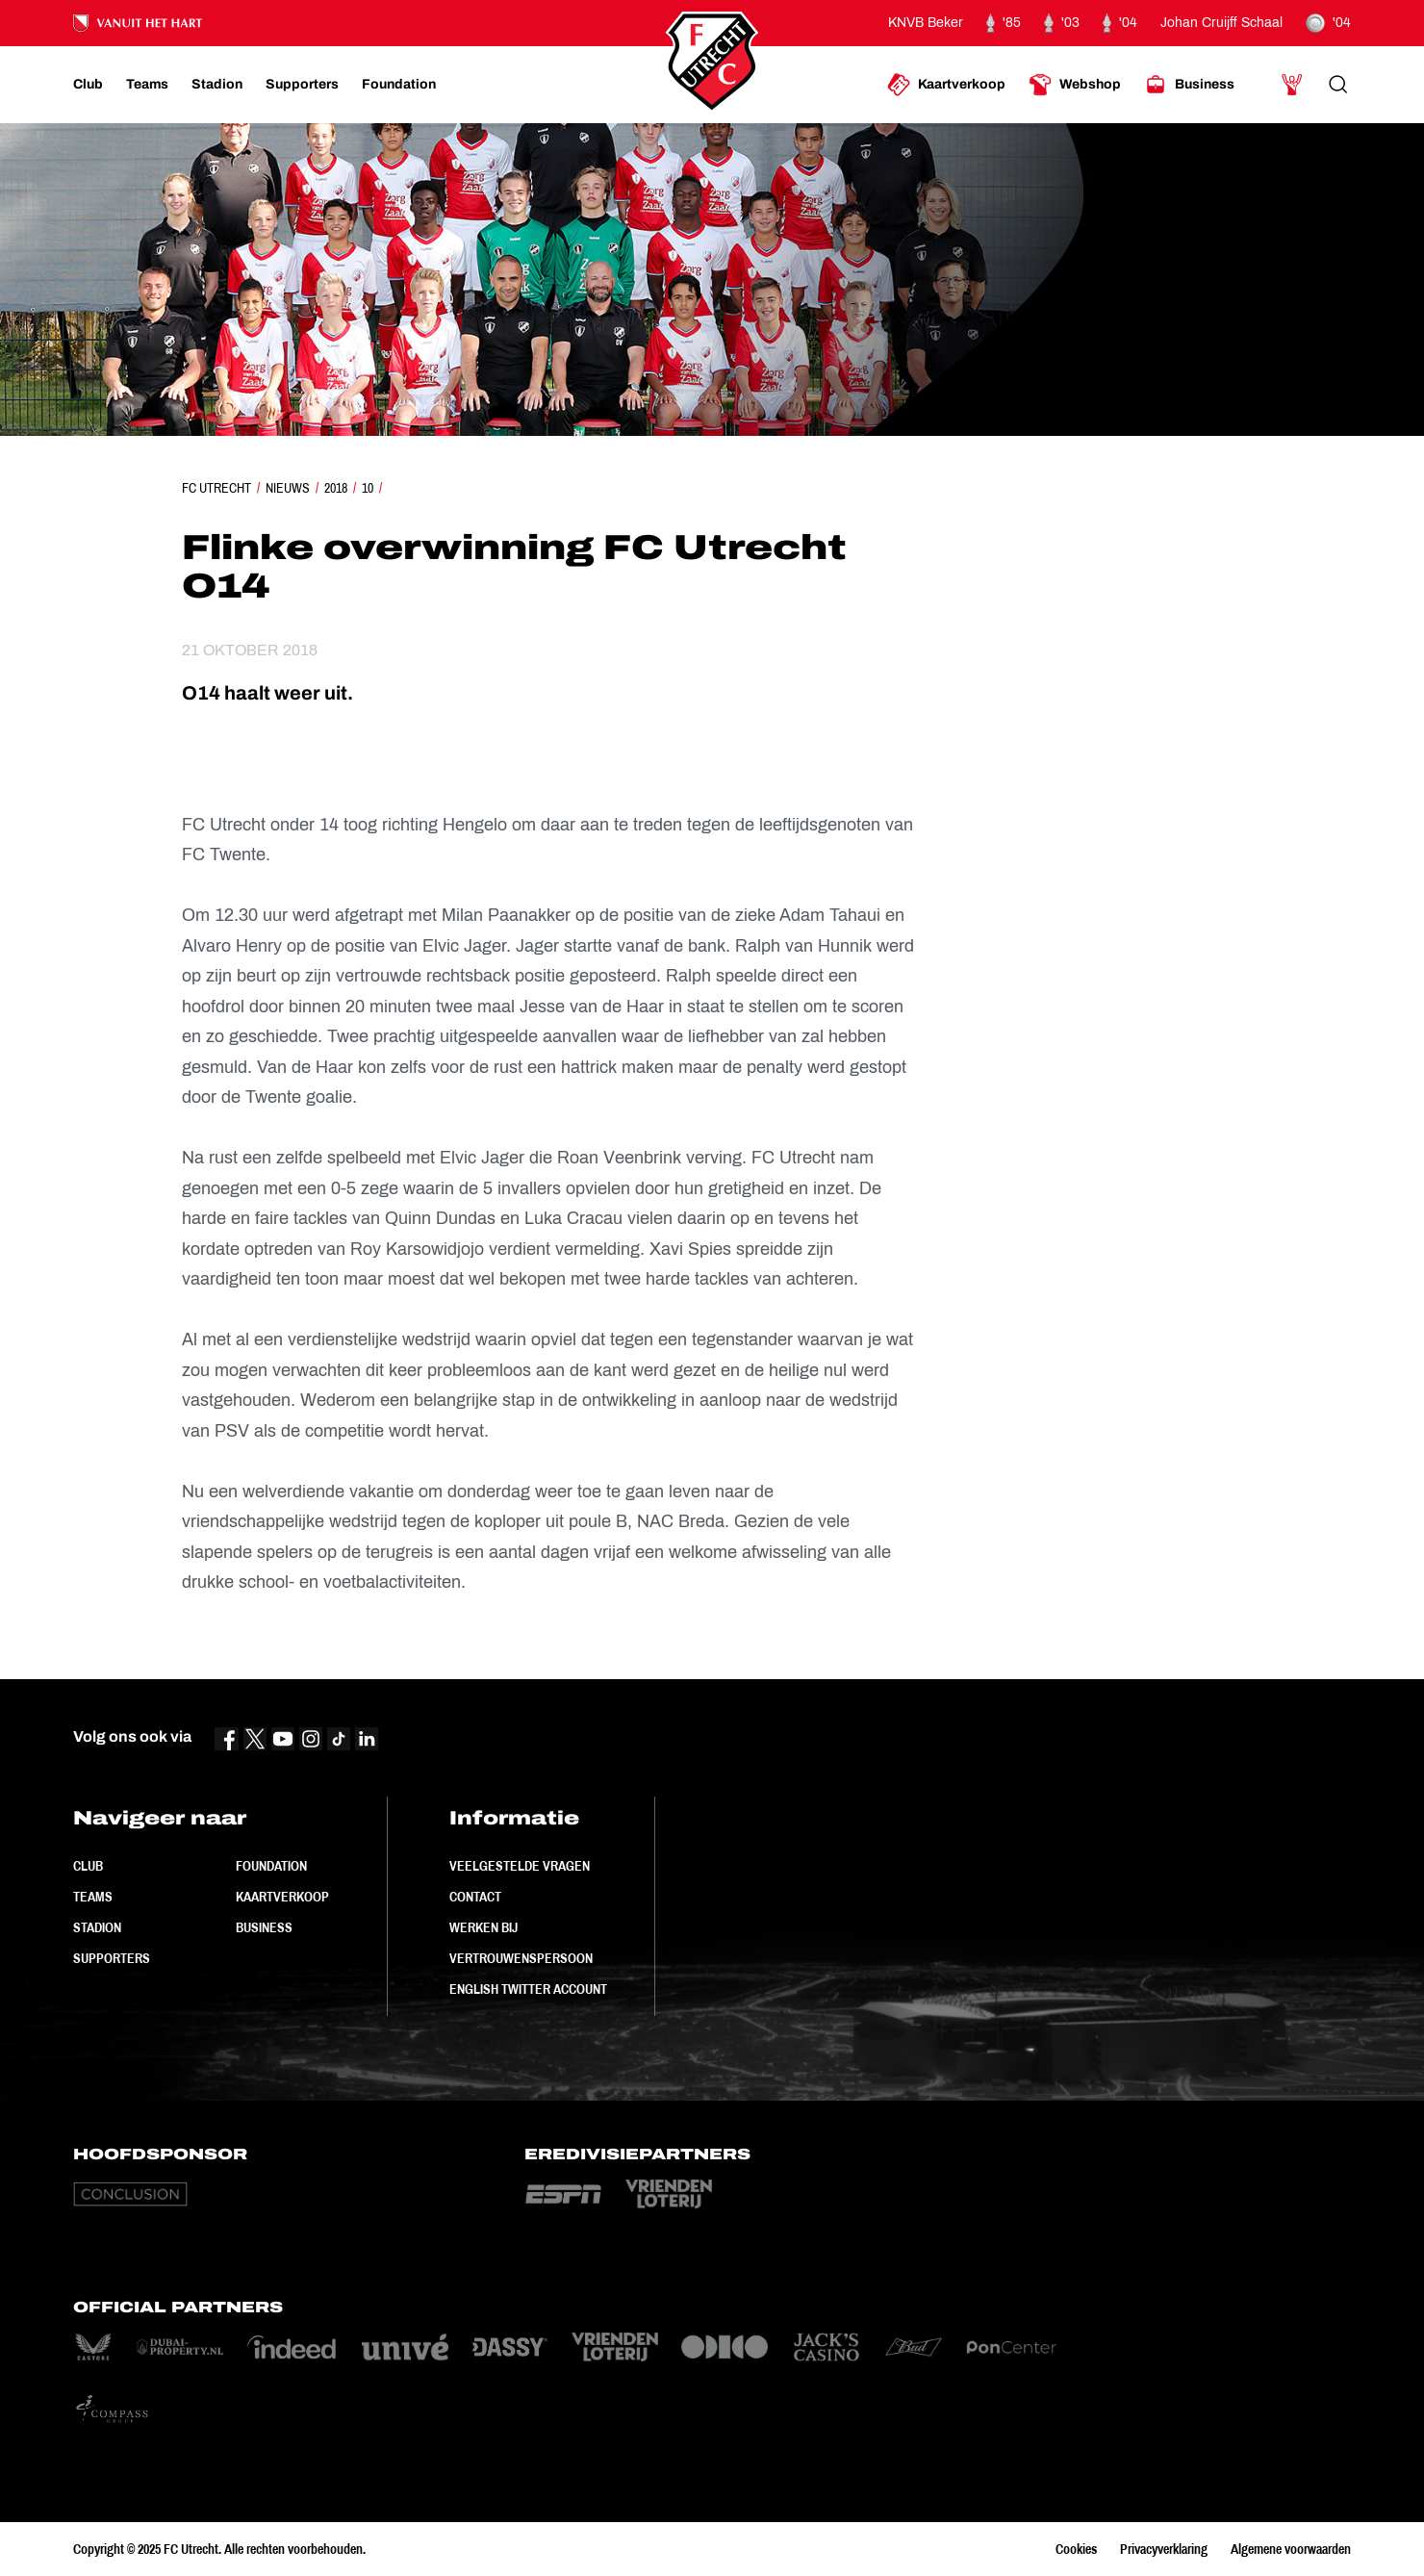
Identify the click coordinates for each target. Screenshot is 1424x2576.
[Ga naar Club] (88, 84)
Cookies (1076, 2549)
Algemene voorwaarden (1291, 2549)
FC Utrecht (216, 488)
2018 (335, 488)
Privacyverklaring (1164, 2549)
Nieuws (288, 488)
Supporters (111, 1958)
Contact (475, 1896)
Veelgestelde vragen (519, 1866)
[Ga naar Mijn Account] (1292, 84)
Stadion (97, 1927)
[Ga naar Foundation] (399, 84)
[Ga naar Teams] (147, 84)
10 (367, 488)
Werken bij (483, 1927)
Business (264, 1927)
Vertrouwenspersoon (521, 1958)
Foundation (271, 1866)
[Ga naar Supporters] (302, 84)
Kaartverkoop (282, 1896)
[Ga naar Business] (1189, 84)
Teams (93, 1896)
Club (88, 1866)
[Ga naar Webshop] (1075, 84)
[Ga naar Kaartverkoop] (946, 84)
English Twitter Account (528, 1989)
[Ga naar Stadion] (216, 84)
